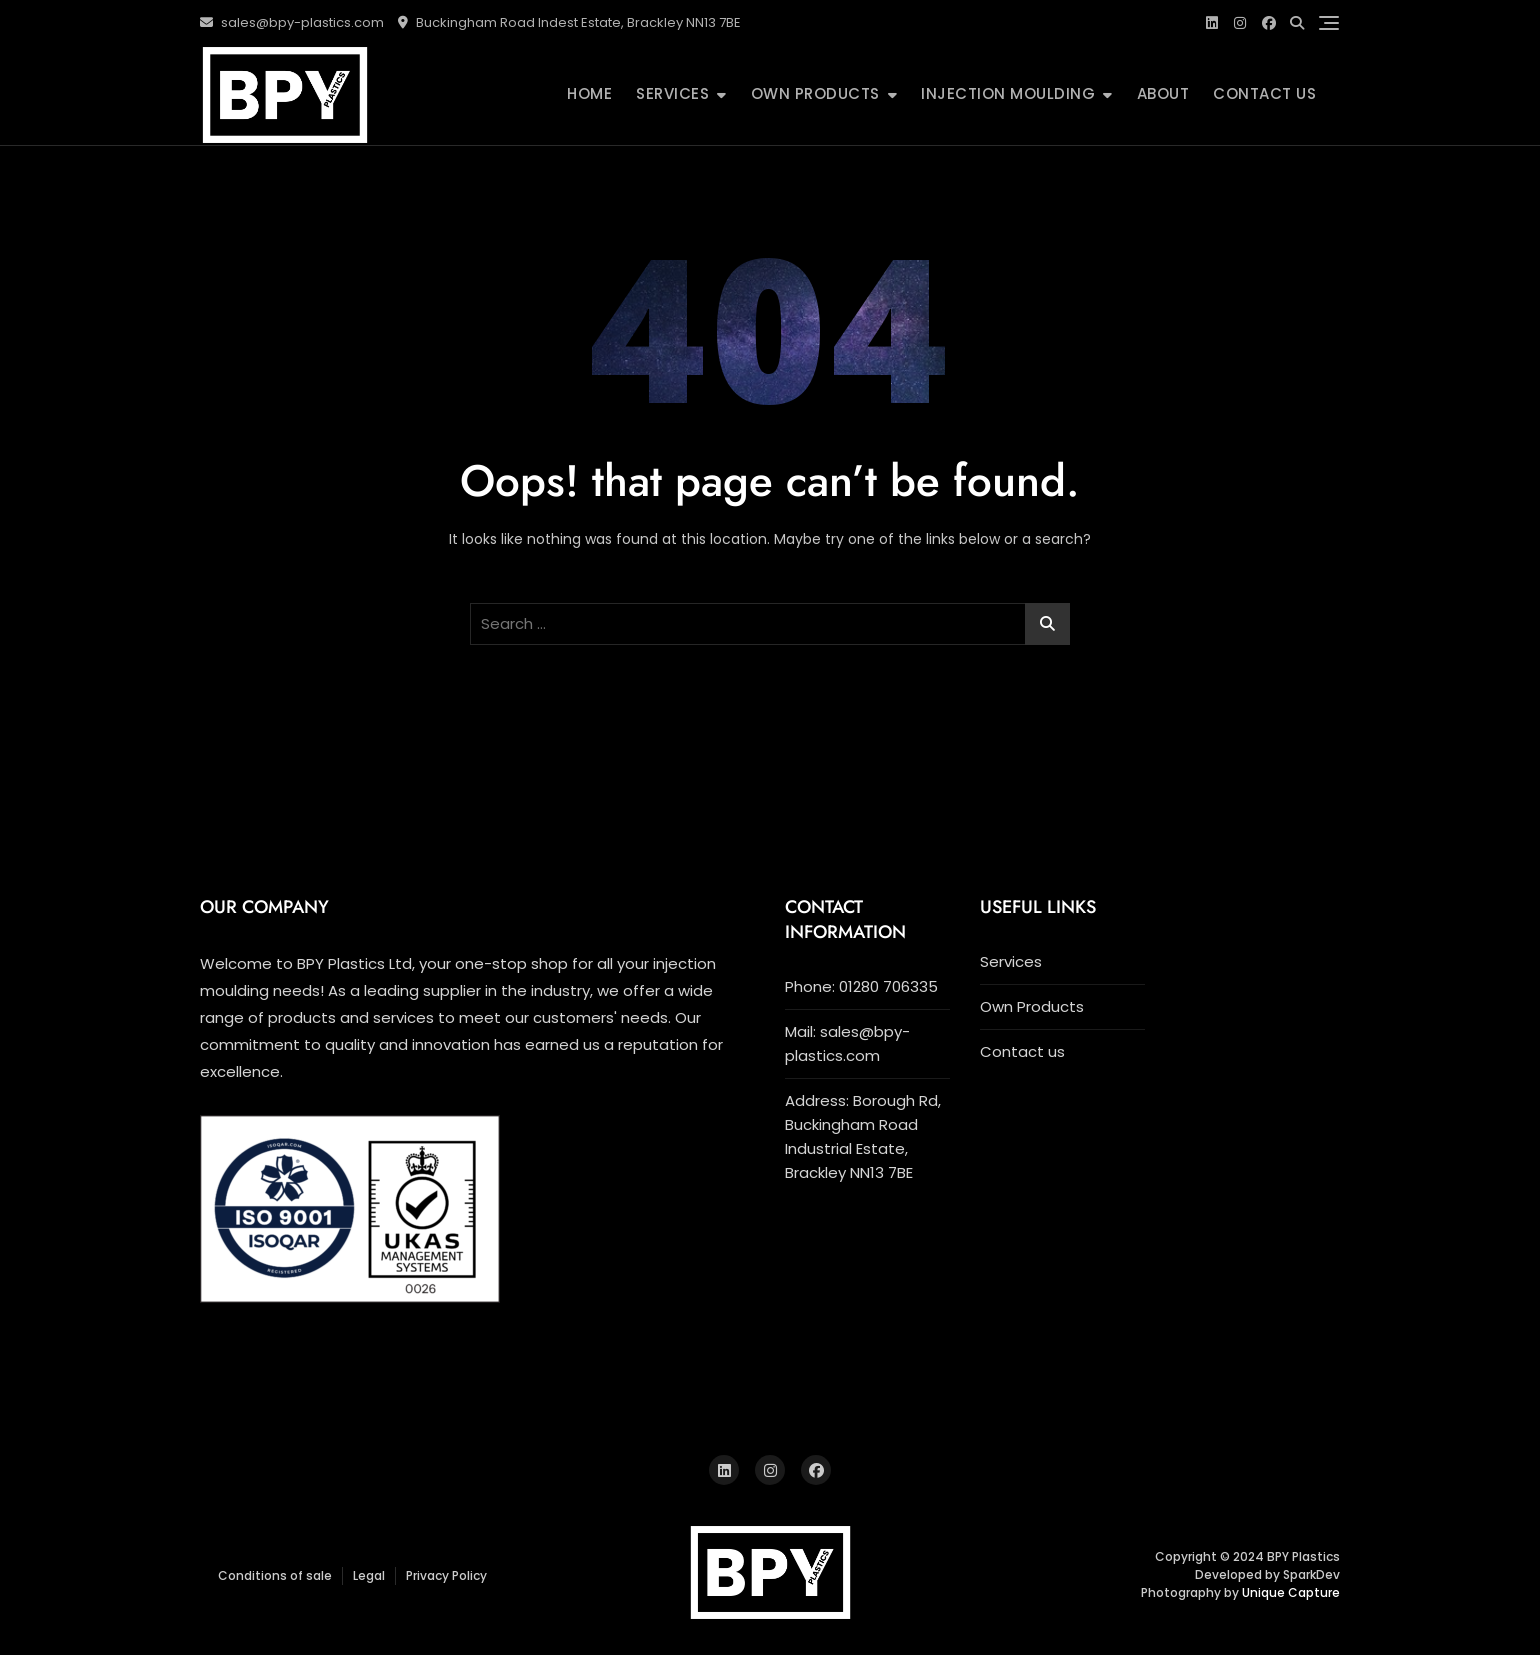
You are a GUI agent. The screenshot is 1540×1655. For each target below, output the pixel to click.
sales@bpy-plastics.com (292, 22)
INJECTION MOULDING (1008, 93)
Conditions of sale (275, 1575)
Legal (369, 1575)
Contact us (1264, 93)
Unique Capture (1291, 1592)
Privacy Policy (446, 1575)
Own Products (815, 93)
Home (589, 93)
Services (672, 93)
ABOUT (1163, 93)
